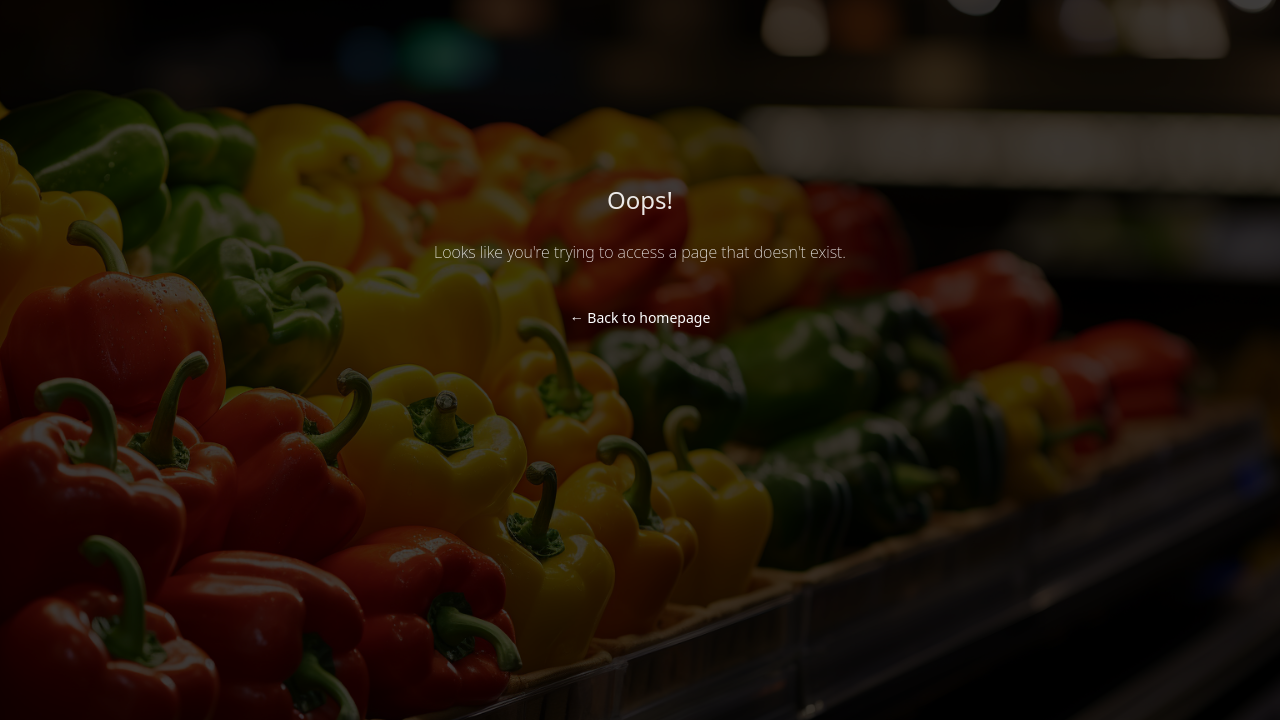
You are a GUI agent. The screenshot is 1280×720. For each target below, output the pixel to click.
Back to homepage (640, 317)
